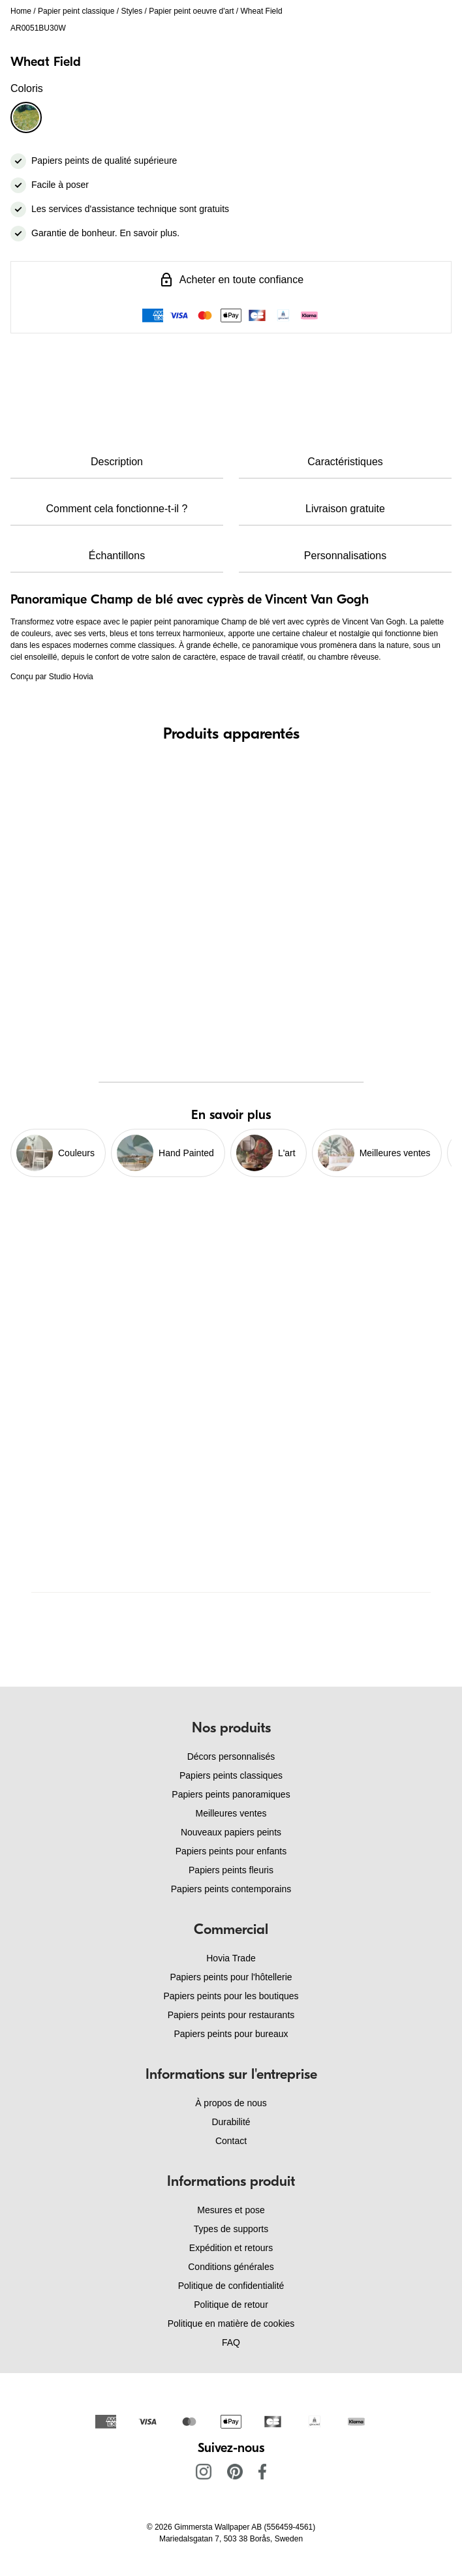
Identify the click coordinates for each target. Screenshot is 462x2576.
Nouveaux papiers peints (231, 1832)
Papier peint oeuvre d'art (191, 11)
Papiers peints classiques (231, 1775)
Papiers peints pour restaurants (231, 2015)
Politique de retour (231, 2304)
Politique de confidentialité (231, 2285)
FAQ (231, 2342)
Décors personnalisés (231, 1756)
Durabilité (230, 2122)
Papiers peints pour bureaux (231, 2034)
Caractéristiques (345, 461)
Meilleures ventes (231, 1813)
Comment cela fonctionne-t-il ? (117, 508)
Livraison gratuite (345, 508)
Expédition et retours (231, 2248)
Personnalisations (345, 555)
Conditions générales (231, 2267)
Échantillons (117, 555)
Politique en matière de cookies (231, 2323)
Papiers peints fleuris (231, 1870)
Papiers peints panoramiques (231, 1794)
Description (117, 461)
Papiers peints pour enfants (231, 1851)
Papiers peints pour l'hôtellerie (231, 1977)
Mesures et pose (231, 2210)
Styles (131, 11)
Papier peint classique (76, 11)
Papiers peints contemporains (231, 1889)
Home (20, 11)
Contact (231, 2141)
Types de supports (231, 2229)
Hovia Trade (230, 1958)
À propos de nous (231, 2103)
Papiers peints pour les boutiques (230, 1996)
